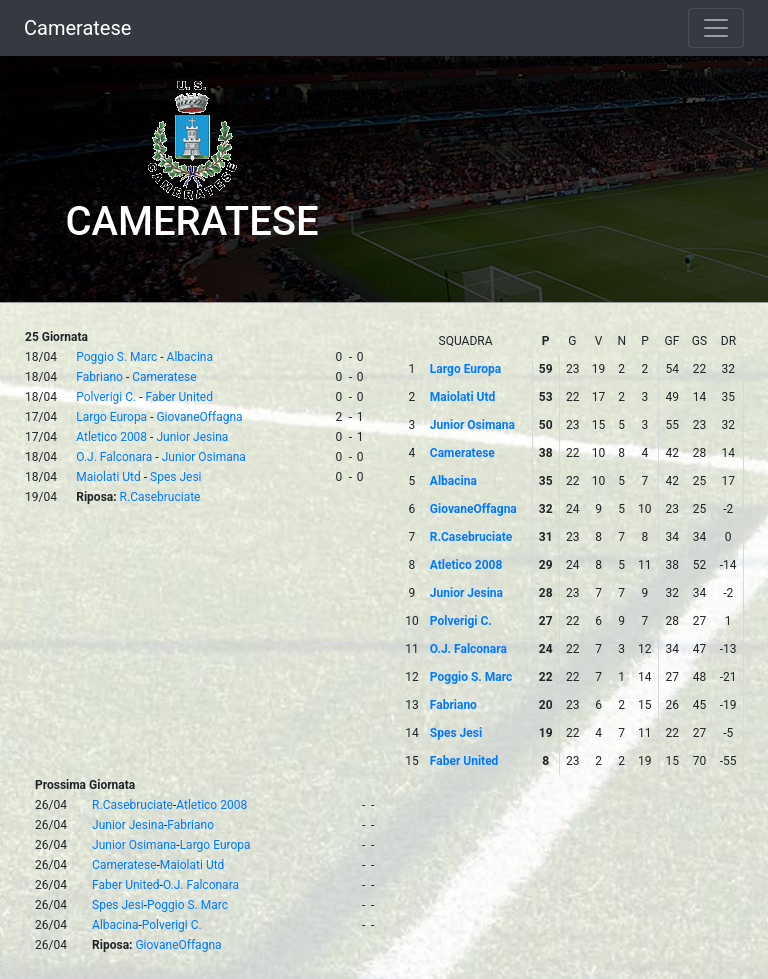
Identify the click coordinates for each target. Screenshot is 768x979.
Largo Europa (111, 417)
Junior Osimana (204, 457)
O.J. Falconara (114, 457)
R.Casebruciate (160, 497)
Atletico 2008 (111, 437)
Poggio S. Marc (116, 357)
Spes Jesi (176, 477)
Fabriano (99, 377)
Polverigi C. (106, 397)
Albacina (190, 357)
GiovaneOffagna (199, 417)
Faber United (179, 397)
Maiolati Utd (108, 477)
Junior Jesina (192, 437)
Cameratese (77, 28)
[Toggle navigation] (716, 28)
